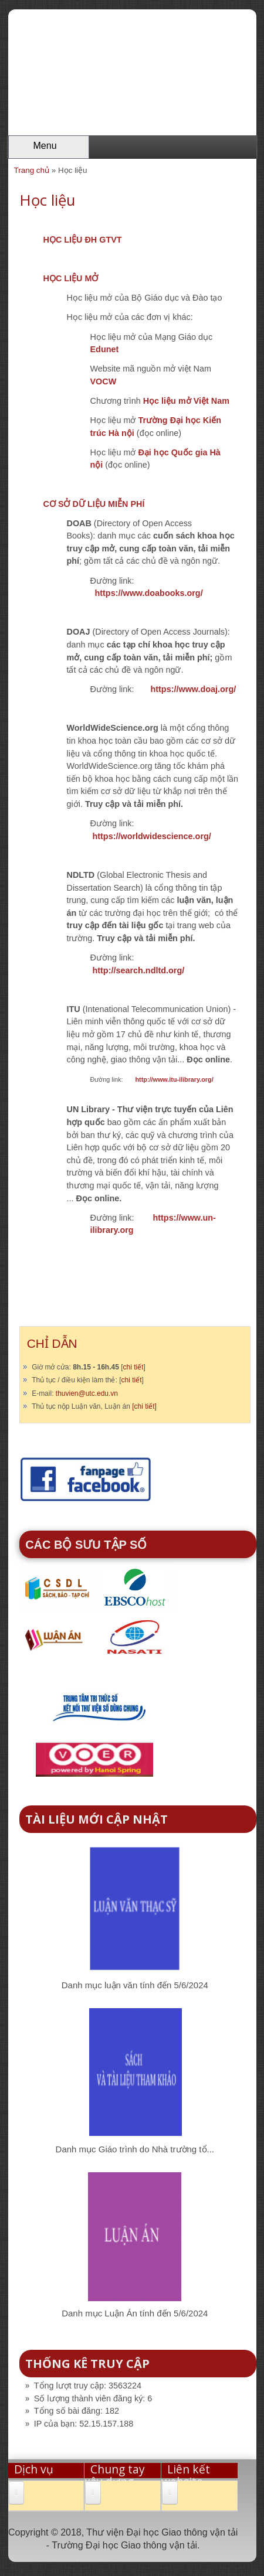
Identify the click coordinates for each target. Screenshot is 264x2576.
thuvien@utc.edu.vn (87, 1393)
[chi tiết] (144, 1406)
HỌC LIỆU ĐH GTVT (82, 239)
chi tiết (133, 1367)
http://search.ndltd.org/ (139, 970)
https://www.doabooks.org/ (149, 593)
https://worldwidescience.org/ (152, 836)
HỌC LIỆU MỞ (71, 278)
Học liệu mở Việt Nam (186, 401)
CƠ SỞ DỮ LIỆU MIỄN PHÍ (94, 504)
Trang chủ (32, 170)
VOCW (103, 381)
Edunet (104, 349)
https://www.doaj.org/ (193, 689)
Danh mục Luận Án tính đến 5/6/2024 (135, 2313)
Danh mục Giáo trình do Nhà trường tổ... (135, 2149)
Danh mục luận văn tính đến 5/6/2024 (135, 1985)
